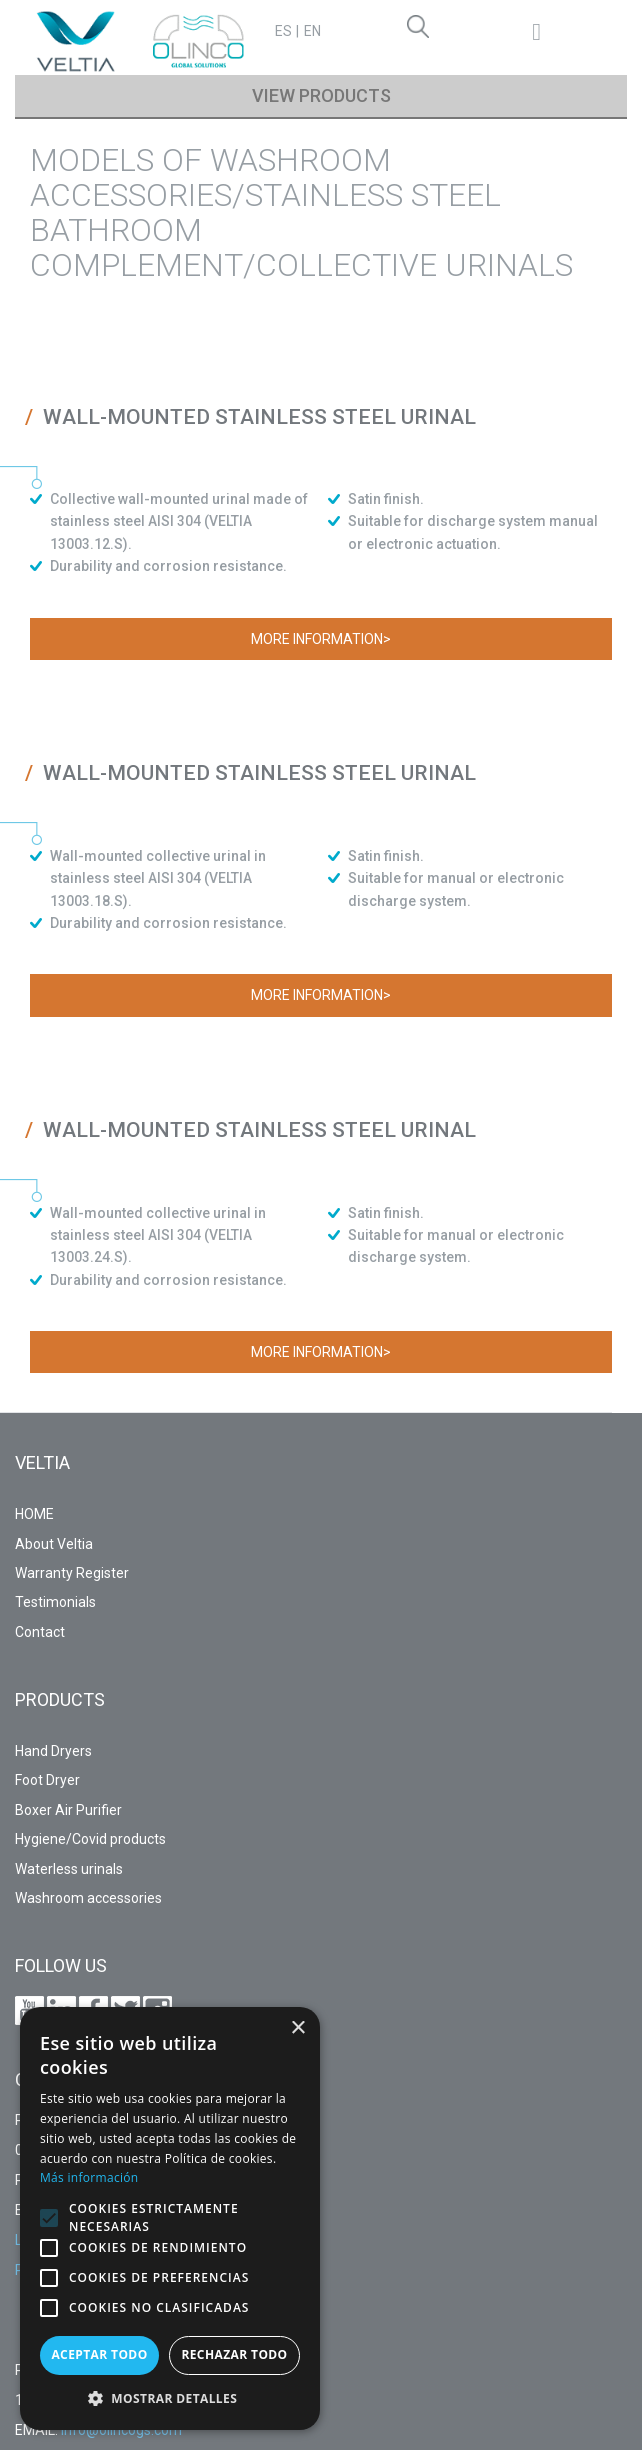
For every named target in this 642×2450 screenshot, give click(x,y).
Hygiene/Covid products (90, 1839)
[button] (49, 2218)
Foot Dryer (47, 1780)
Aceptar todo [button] (99, 2354)
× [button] (297, 2028)
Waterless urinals (69, 1869)
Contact (40, 1632)
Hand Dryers (53, 1751)
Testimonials (55, 1602)
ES (283, 31)
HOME (34, 1514)
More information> (321, 639)
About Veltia (54, 1544)
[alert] (170, 2218)
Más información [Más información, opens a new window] (89, 2177)
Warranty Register (72, 1573)
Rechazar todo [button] (234, 2354)
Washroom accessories (88, 1898)
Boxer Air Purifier (68, 1810)
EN (312, 31)
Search (422, 30)
